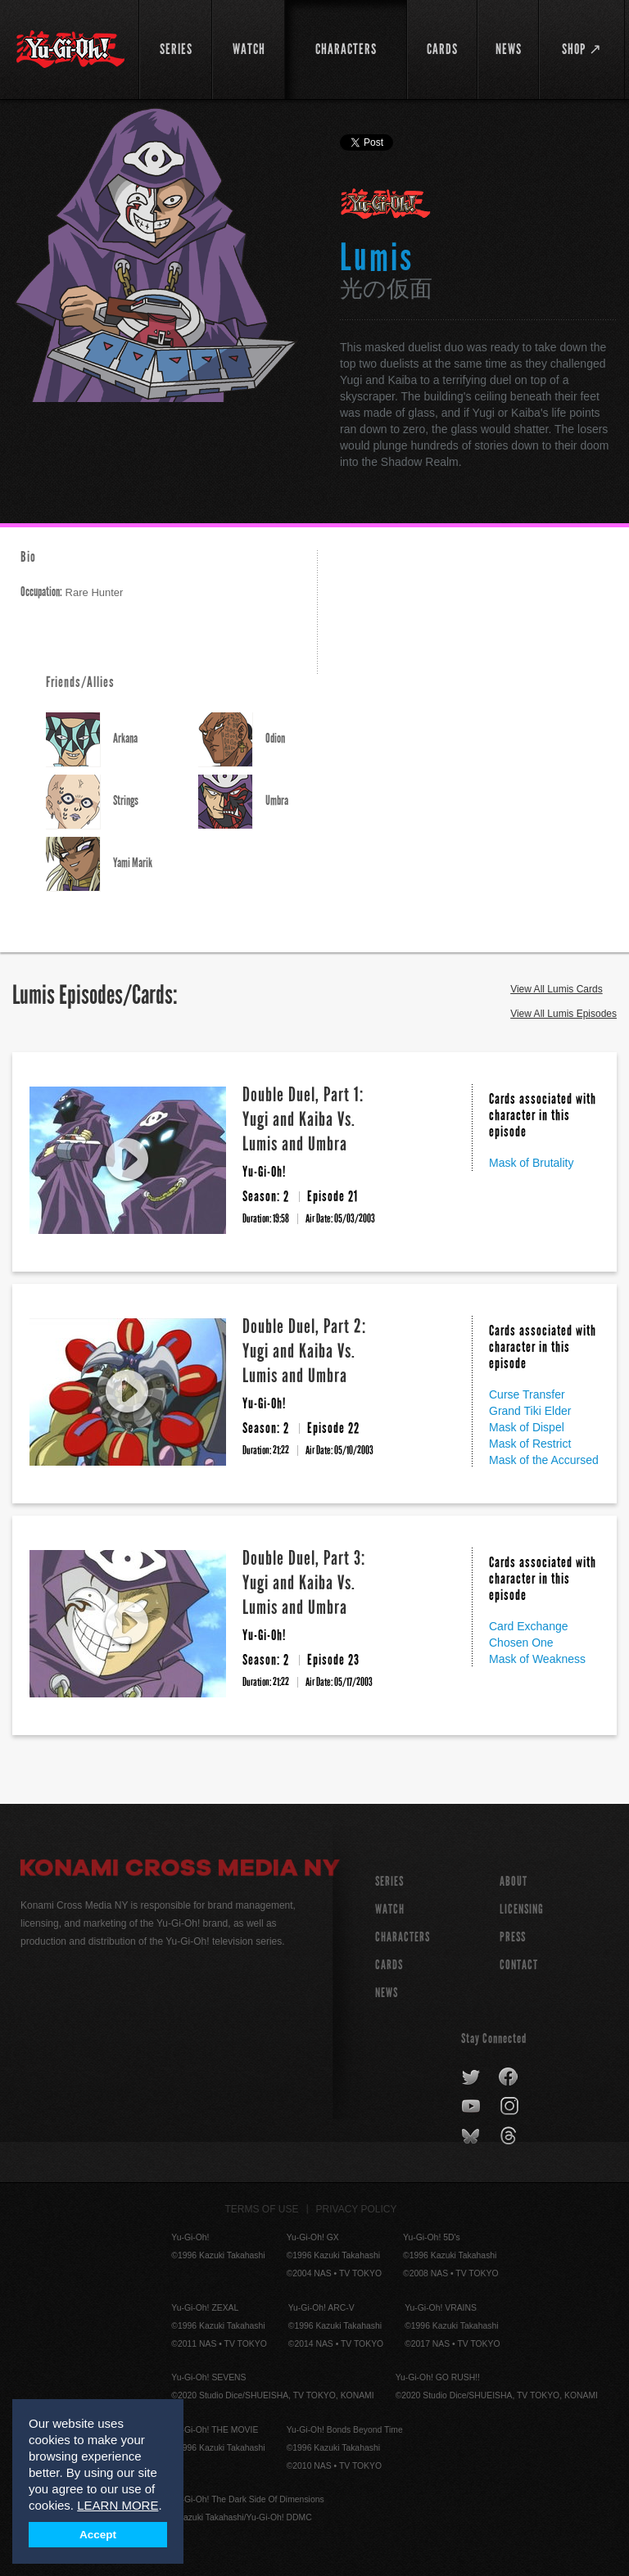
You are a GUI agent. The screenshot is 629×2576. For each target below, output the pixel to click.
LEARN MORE (117, 2505)
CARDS (389, 1965)
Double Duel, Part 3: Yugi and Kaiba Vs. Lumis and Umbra (303, 1582)
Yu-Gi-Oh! (386, 204)
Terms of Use (262, 2209)
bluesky (472, 2136)
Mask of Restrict (530, 1443)
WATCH (390, 1909)
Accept (97, 2535)
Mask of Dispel (526, 1427)
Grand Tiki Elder (530, 1410)
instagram (510, 2107)
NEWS (386, 1992)
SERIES (389, 1881)
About (513, 1881)
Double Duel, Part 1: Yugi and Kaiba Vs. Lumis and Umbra (303, 1118)
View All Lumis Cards (556, 989)
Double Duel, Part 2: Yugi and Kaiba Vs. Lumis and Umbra (304, 1350)
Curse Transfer (527, 1394)
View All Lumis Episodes (563, 1013)
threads (510, 2136)
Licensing (522, 1909)
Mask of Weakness (537, 1658)
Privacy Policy (356, 2209)
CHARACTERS (402, 1937)
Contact (519, 1965)
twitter (471, 2077)
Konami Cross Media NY (180, 1870)
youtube (472, 2107)
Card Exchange (528, 1626)
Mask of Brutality (531, 1162)
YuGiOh (70, 49)
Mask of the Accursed (544, 1460)
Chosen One (521, 1642)
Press (513, 1937)
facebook (509, 2077)
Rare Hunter (71, 592)
